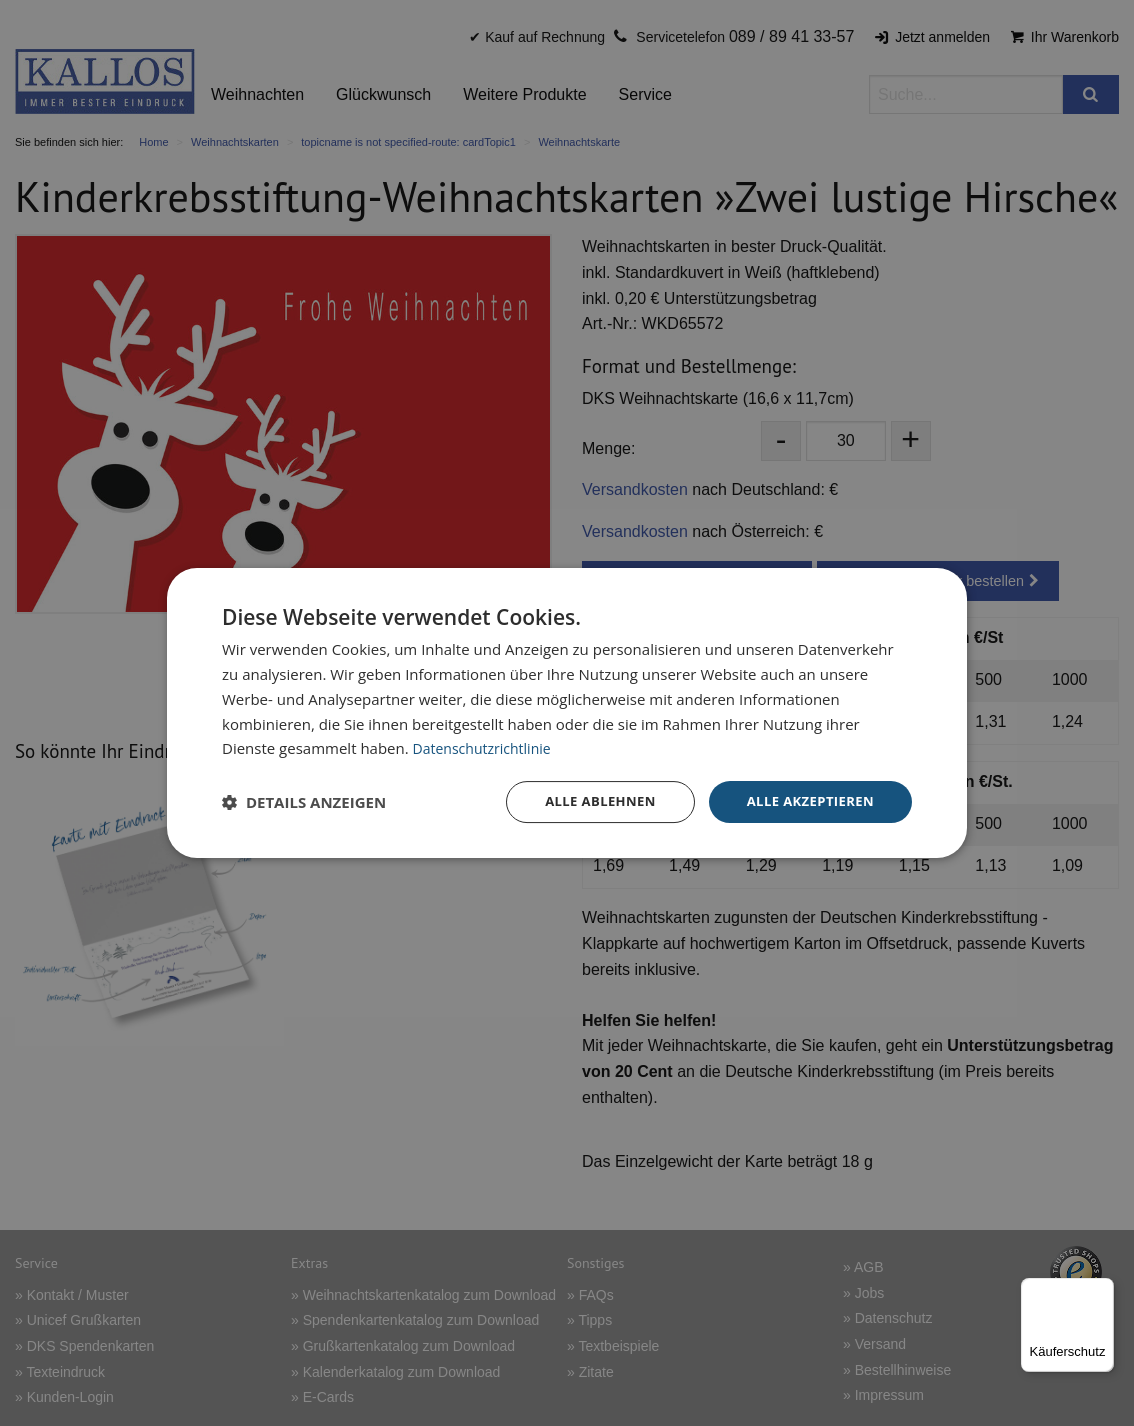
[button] (304, 802)
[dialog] (567, 713)
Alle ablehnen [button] (588, 801)
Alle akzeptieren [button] (806, 801)
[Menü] (1102, 1290)
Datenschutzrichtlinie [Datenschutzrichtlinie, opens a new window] (487, 747)
